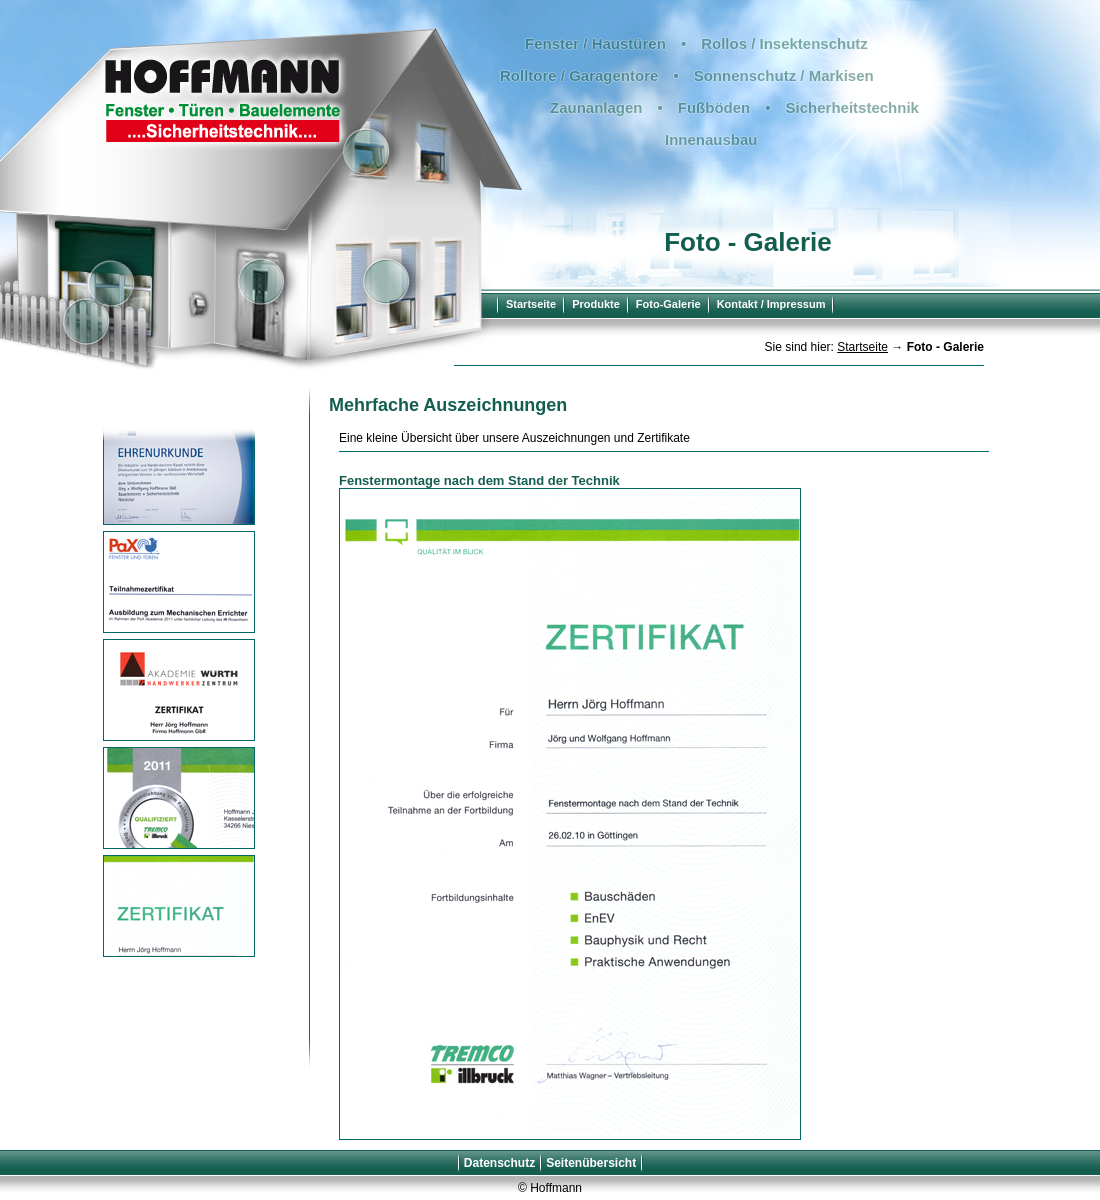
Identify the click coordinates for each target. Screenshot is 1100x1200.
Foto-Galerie (668, 304)
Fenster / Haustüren (595, 43)
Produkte (596, 304)
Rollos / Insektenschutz (784, 43)
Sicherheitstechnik (852, 107)
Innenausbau (711, 139)
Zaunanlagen (596, 107)
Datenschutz (499, 1163)
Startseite (531, 304)
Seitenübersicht (591, 1163)
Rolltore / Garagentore (579, 75)
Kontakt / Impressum (771, 304)
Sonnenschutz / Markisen (784, 75)
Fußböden (714, 107)
